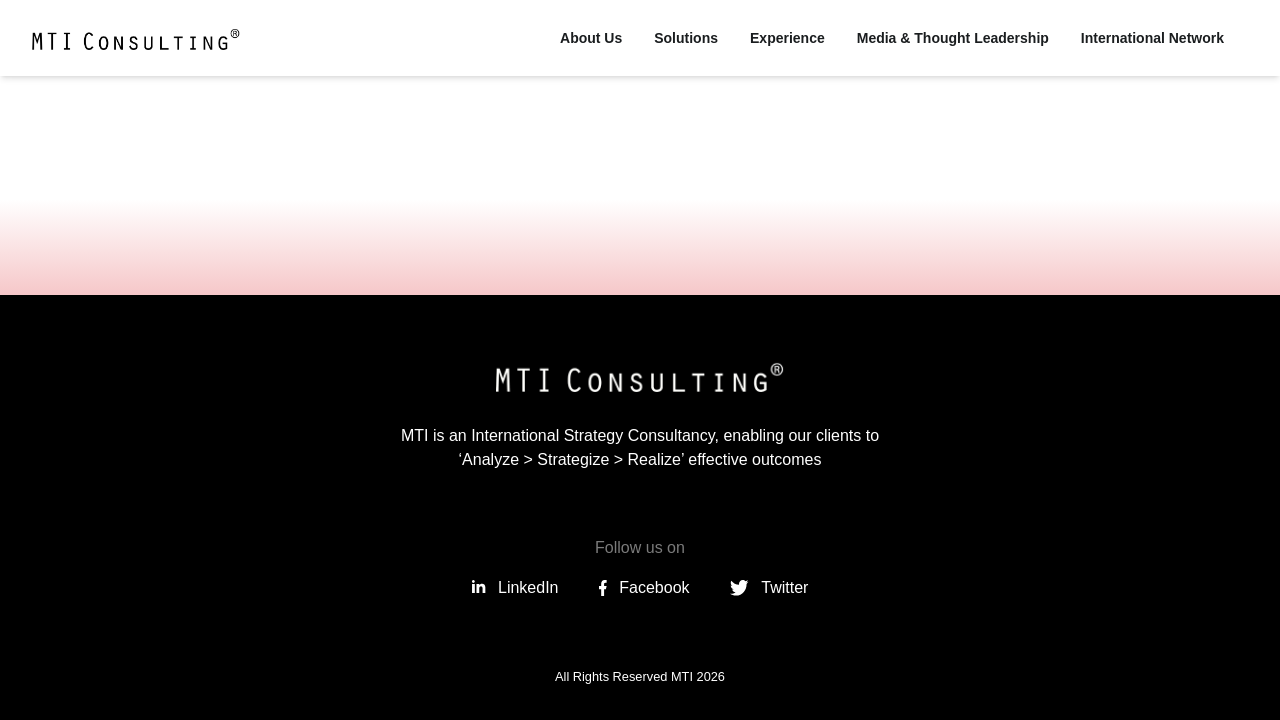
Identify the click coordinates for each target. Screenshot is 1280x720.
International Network (1152, 38)
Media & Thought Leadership (953, 38)
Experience (787, 38)
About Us (591, 38)
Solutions (686, 38)
